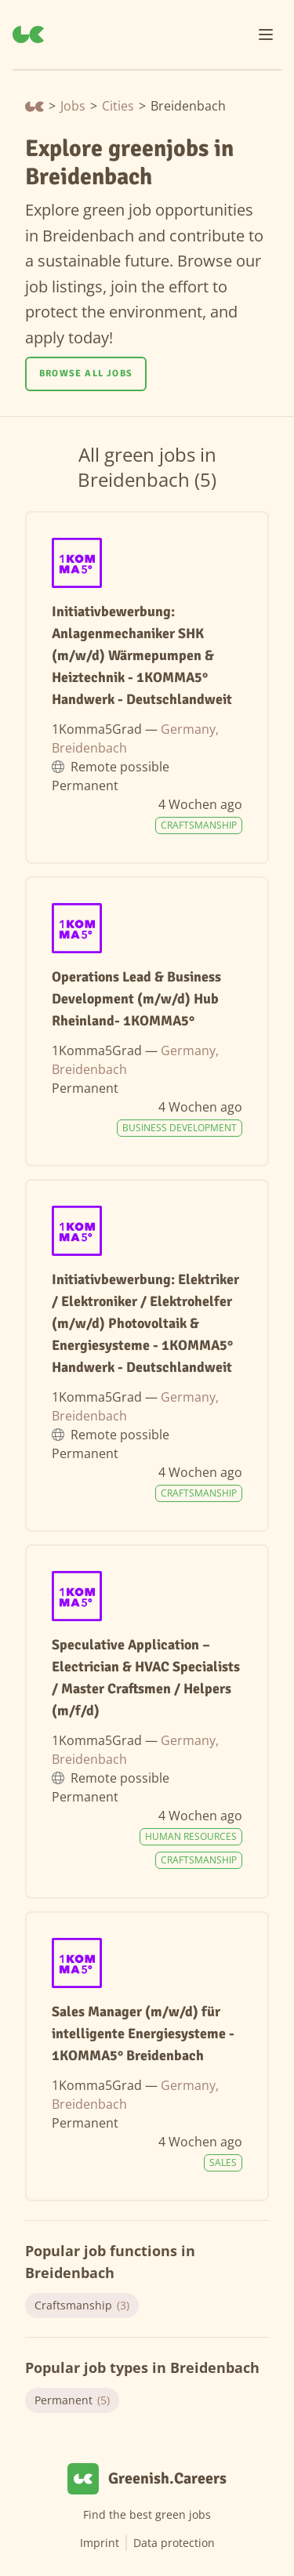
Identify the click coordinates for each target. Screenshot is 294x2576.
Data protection (174, 2542)
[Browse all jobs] (86, 374)
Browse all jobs (85, 373)
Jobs (72, 105)
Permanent (72, 2400)
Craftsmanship (81, 2305)
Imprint (99, 2542)
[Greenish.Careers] (28, 34)
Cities (118, 105)
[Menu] (265, 34)
